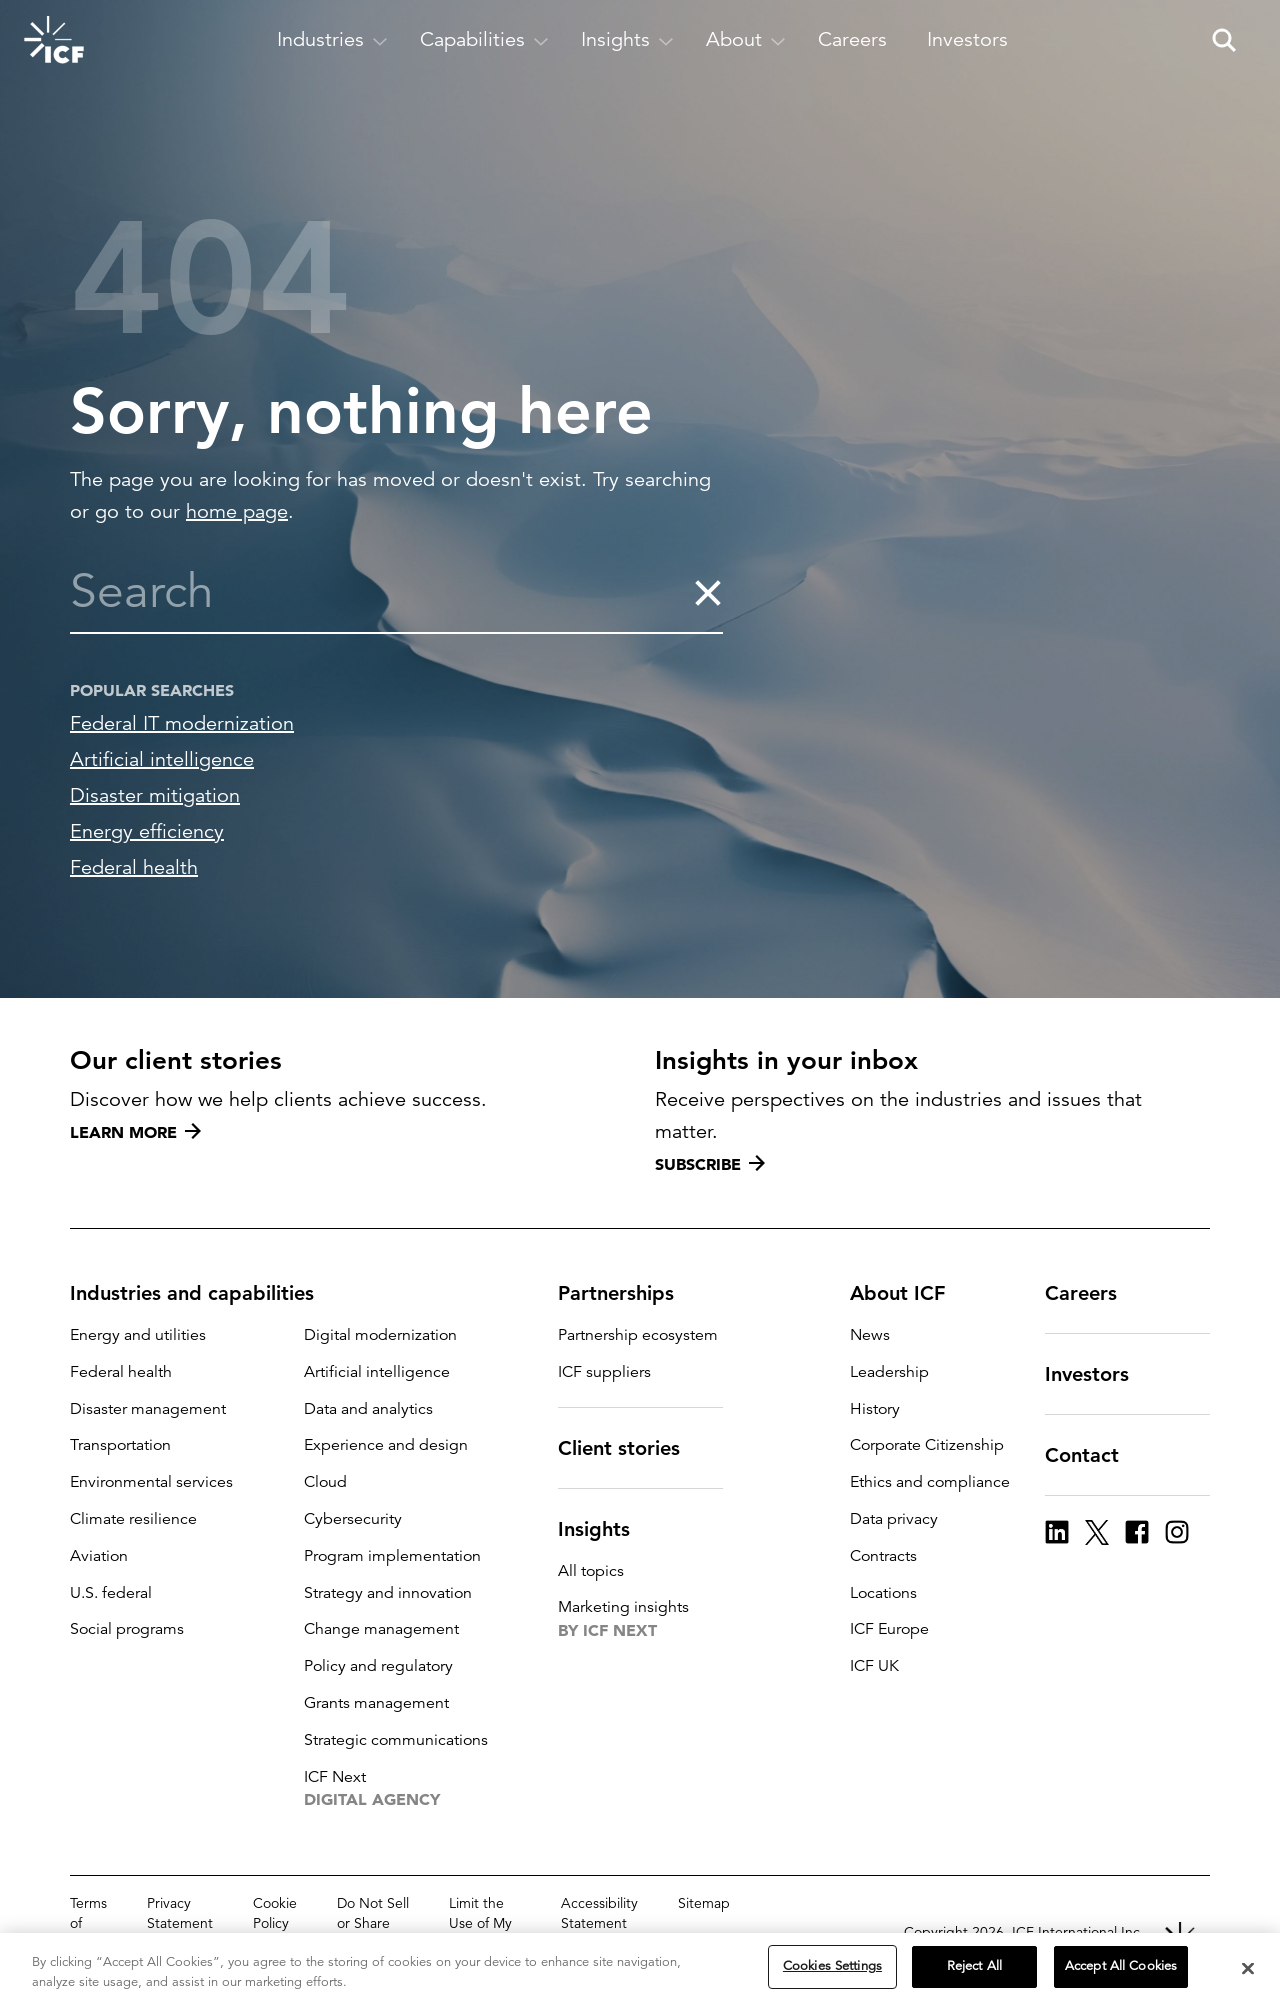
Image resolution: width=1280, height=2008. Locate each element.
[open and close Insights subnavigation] (627, 40)
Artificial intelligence (162, 759)
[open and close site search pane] (1224, 40)
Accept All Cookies (1121, 1968)
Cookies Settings (832, 1968)
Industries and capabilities (204, 1293)
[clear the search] (707, 592)
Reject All (974, 1968)
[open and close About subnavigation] (746, 40)
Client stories (631, 1448)
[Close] (1248, 1970)
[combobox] (381, 592)
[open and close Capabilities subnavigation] (484, 40)
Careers (1093, 1293)
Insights (606, 1529)
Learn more (135, 1132)
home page (237, 511)
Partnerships (628, 1293)
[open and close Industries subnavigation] (332, 40)
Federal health (134, 867)
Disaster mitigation (155, 795)
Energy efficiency (147, 831)
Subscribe (710, 1164)
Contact (1094, 1455)
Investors (1099, 1374)
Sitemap (704, 1903)
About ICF (909, 1293)
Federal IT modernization (182, 723)
